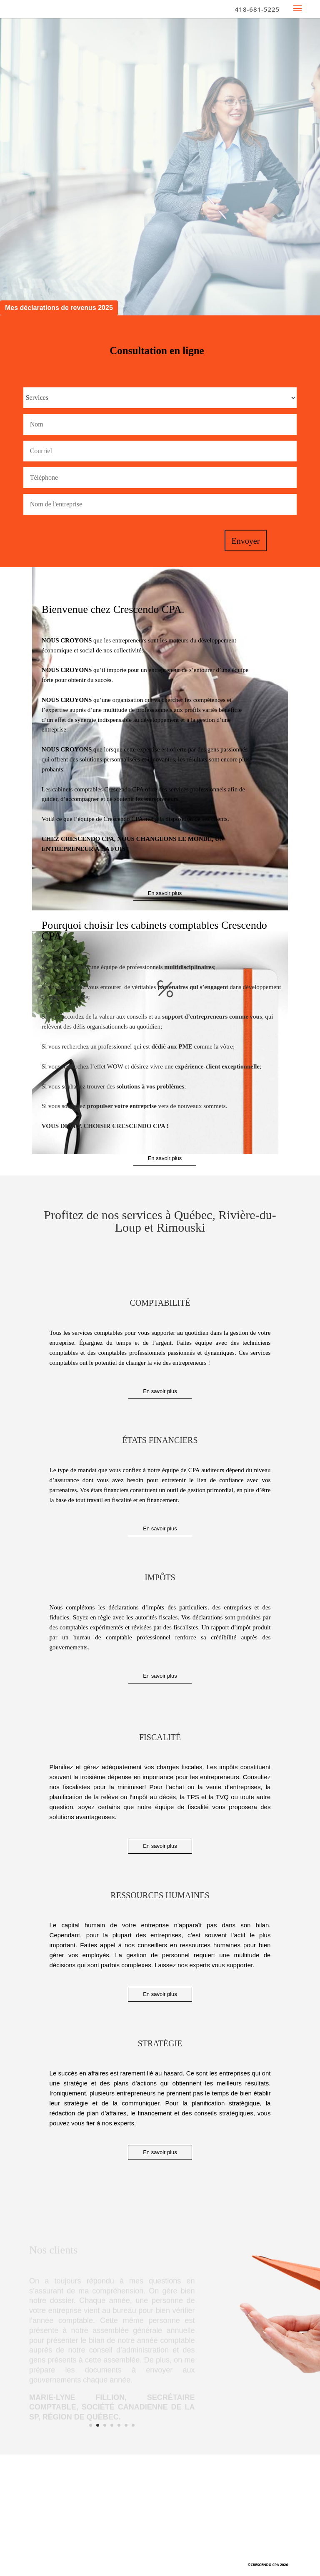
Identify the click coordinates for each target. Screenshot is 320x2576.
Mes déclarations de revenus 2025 (59, 307)
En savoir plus (165, 893)
